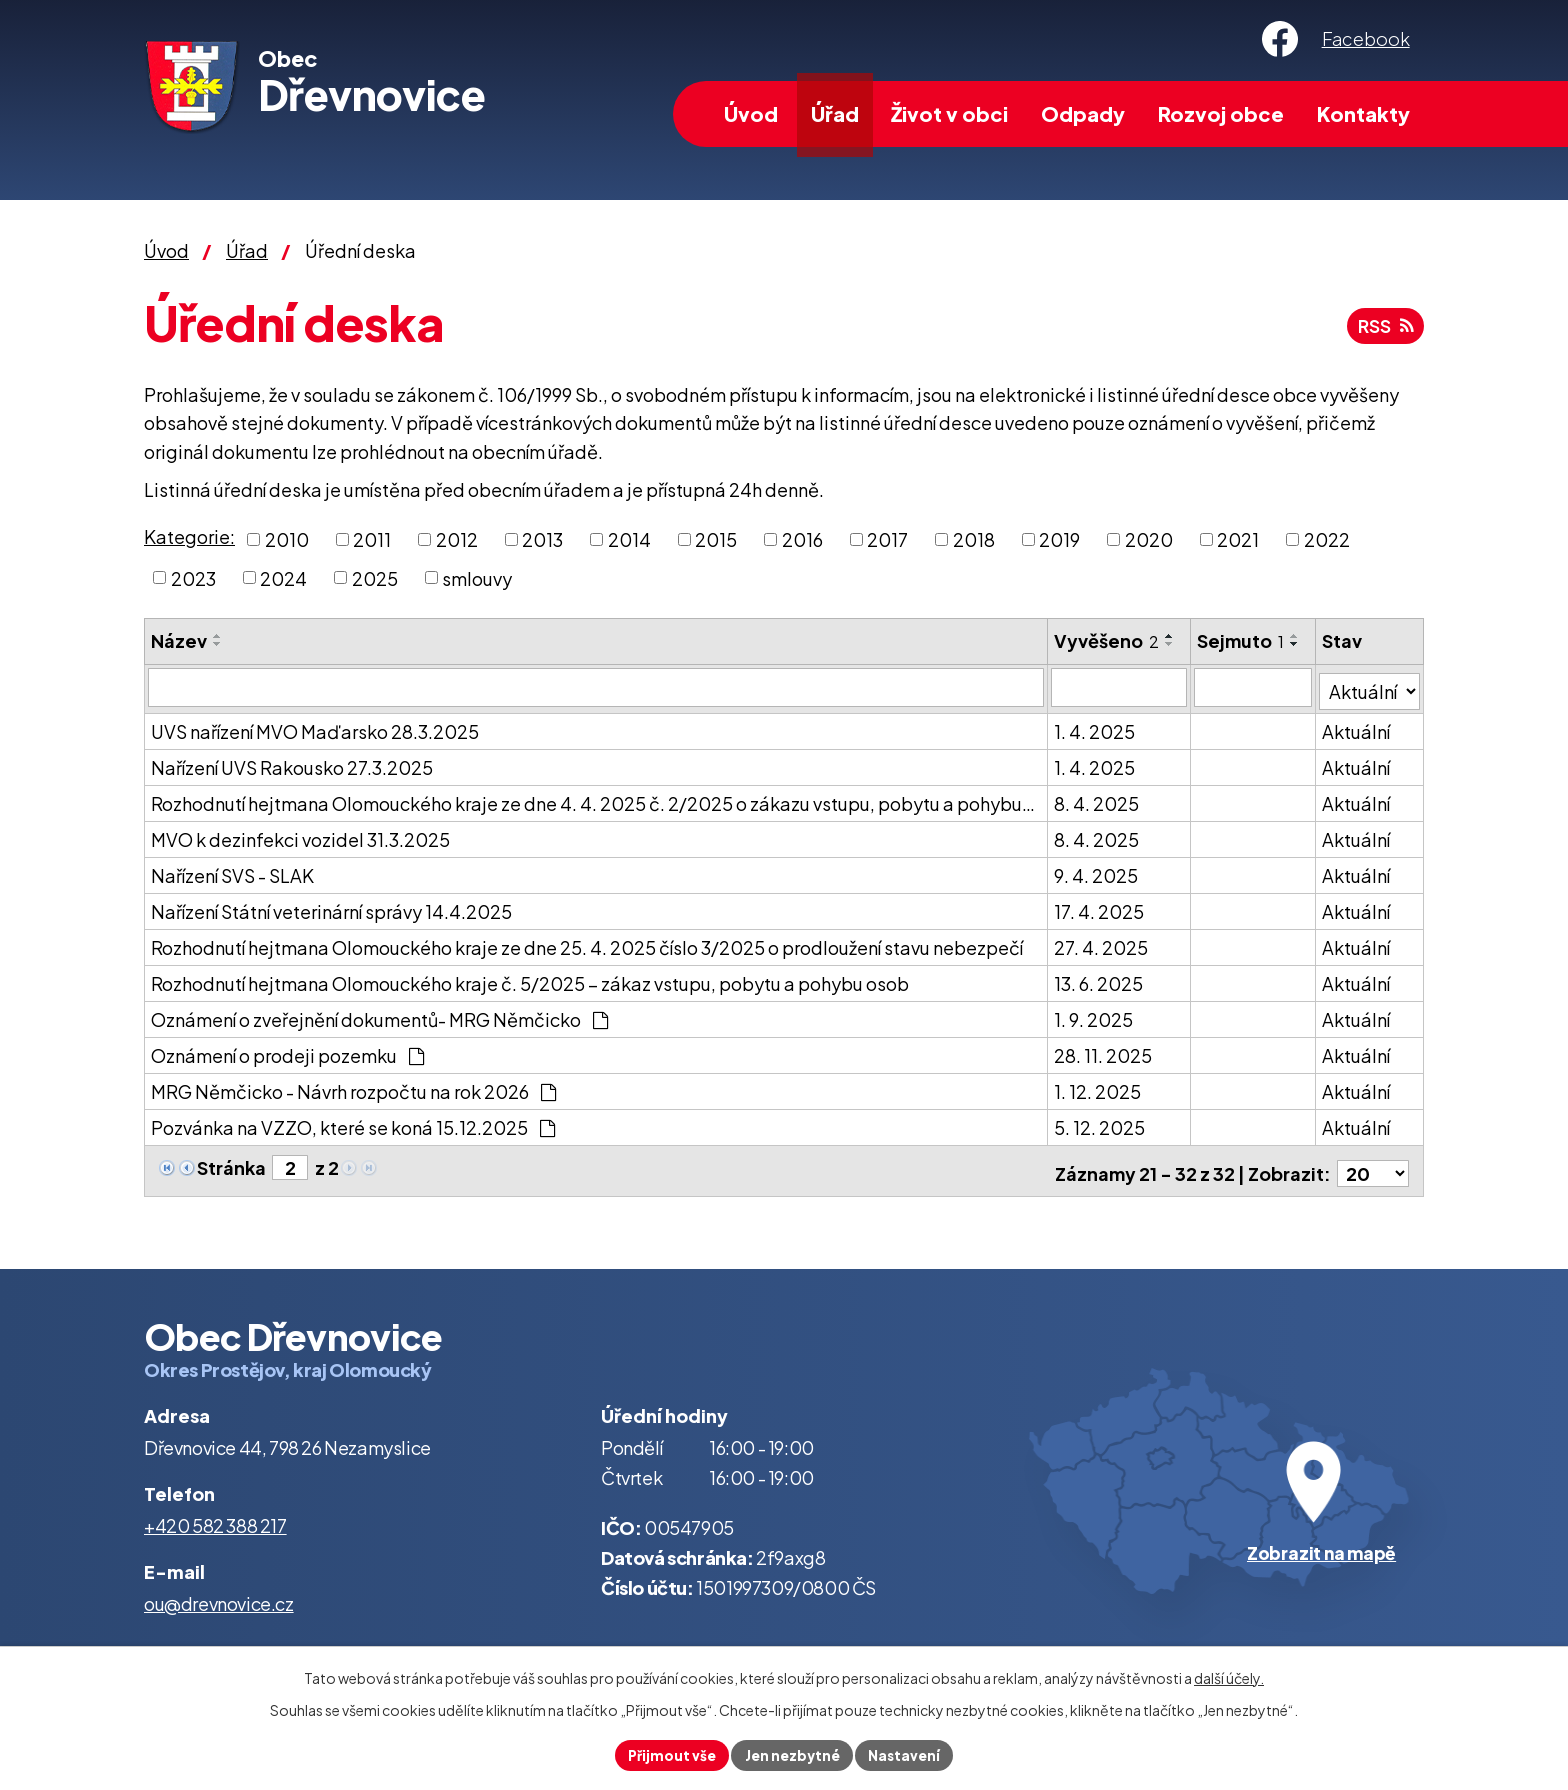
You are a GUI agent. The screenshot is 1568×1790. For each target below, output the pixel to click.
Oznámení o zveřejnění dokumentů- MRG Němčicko (379, 1015)
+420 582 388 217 (215, 1515)
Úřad (835, 113)
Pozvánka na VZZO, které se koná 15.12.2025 (353, 1123)
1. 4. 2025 (1095, 727)
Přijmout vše (668, 1754)
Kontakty (1363, 113)
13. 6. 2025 (1099, 979)
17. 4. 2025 (1100, 907)
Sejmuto (1241, 640)
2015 (716, 539)
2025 (375, 577)
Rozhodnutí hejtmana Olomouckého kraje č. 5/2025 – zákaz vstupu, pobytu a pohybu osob (530, 979)
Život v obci (949, 113)
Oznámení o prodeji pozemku (287, 1051)
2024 (283, 577)
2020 (1149, 539)
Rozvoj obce (1221, 113)
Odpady (1083, 113)
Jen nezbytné (792, 1754)
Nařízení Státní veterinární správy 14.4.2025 (331, 907)
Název (179, 640)
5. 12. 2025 (1100, 1123)
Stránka (231, 1163)
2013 (542, 539)
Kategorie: (189, 536)
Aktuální (1357, 727)
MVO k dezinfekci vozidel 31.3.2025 (300, 835)
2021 (1238, 539)
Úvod (751, 113)
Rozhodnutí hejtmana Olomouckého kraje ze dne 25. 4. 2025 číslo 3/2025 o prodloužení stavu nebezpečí (587, 943)
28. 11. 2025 (1104, 1051)
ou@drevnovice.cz (219, 1593)
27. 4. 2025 (1102, 943)
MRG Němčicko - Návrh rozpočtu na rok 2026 (353, 1087)
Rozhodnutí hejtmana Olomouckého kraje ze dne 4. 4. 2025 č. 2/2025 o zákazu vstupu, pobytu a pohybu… (593, 799)
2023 (193, 577)
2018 (974, 539)
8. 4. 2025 (1097, 799)
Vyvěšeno (1107, 640)
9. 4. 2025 (1097, 871)
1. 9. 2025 (1094, 1015)
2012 (457, 539)
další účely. (1229, 1676)
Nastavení (907, 1754)
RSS (1383, 329)
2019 (1059, 539)
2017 (887, 539)
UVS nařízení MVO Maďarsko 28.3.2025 (315, 727)
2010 (287, 539)
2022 (1327, 539)
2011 (372, 539)
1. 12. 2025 (1098, 1087)
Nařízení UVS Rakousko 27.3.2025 (292, 763)
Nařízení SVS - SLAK (232, 871)
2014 (629, 539)
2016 (802, 539)
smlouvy (477, 577)
